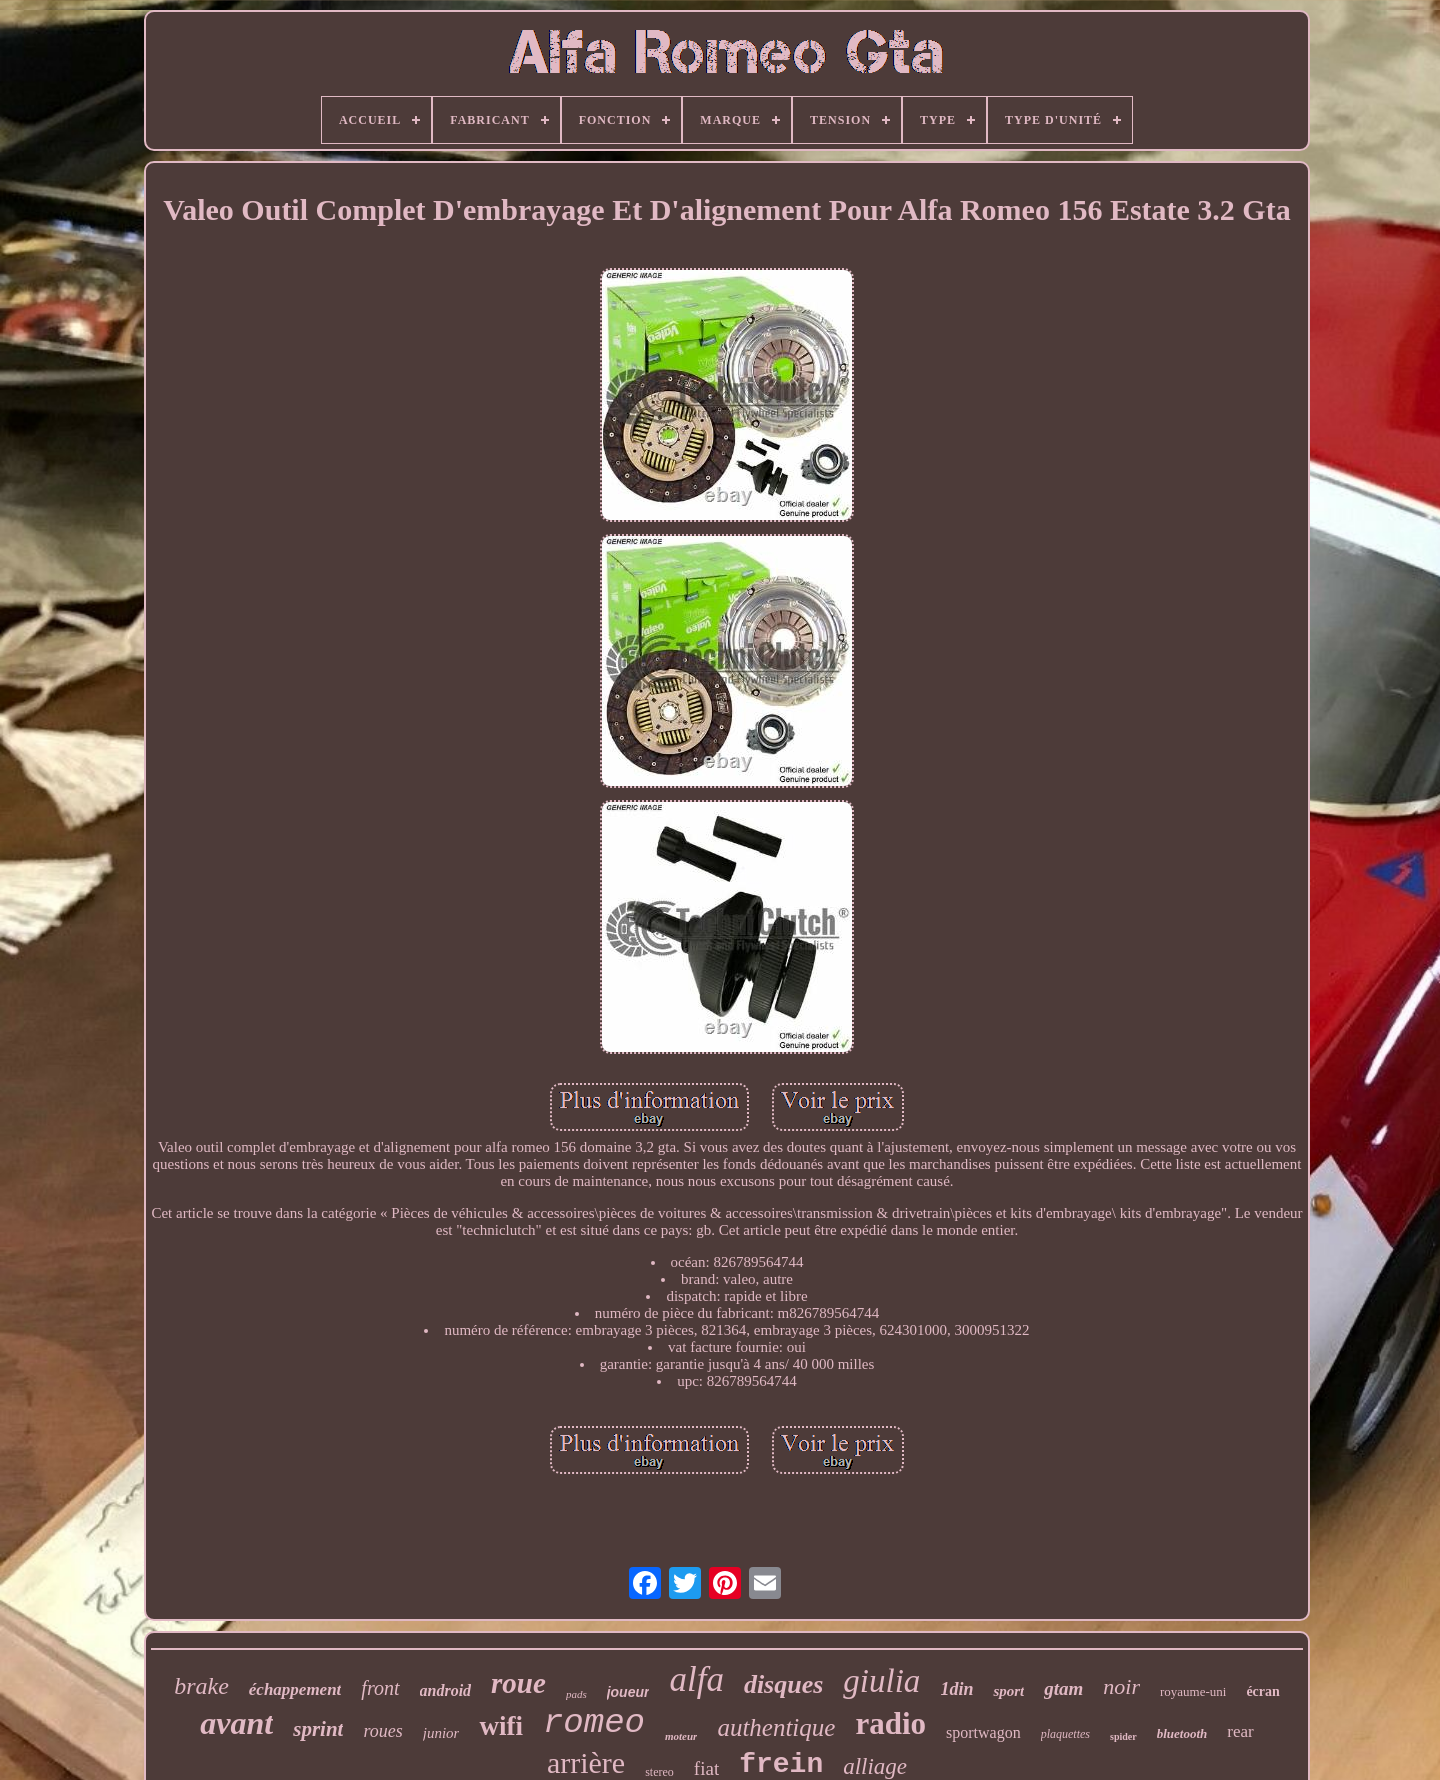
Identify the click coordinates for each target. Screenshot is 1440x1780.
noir (1121, 1686)
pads (576, 1694)
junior (441, 1733)
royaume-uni (1193, 1691)
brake (201, 1686)
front (380, 1688)
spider (1123, 1736)
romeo (594, 1723)
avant (236, 1723)
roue (518, 1683)
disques (783, 1684)
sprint (318, 1729)
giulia (881, 1681)
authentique (776, 1727)
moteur (681, 1736)
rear (1240, 1731)
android (446, 1690)
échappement (295, 1689)
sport (1008, 1691)
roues (382, 1731)
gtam (1063, 1688)
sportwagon (983, 1732)
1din (956, 1689)
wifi (501, 1726)
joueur (628, 1692)
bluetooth (1182, 1733)
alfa (696, 1679)
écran (1262, 1691)
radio (890, 1723)
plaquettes (1065, 1734)
